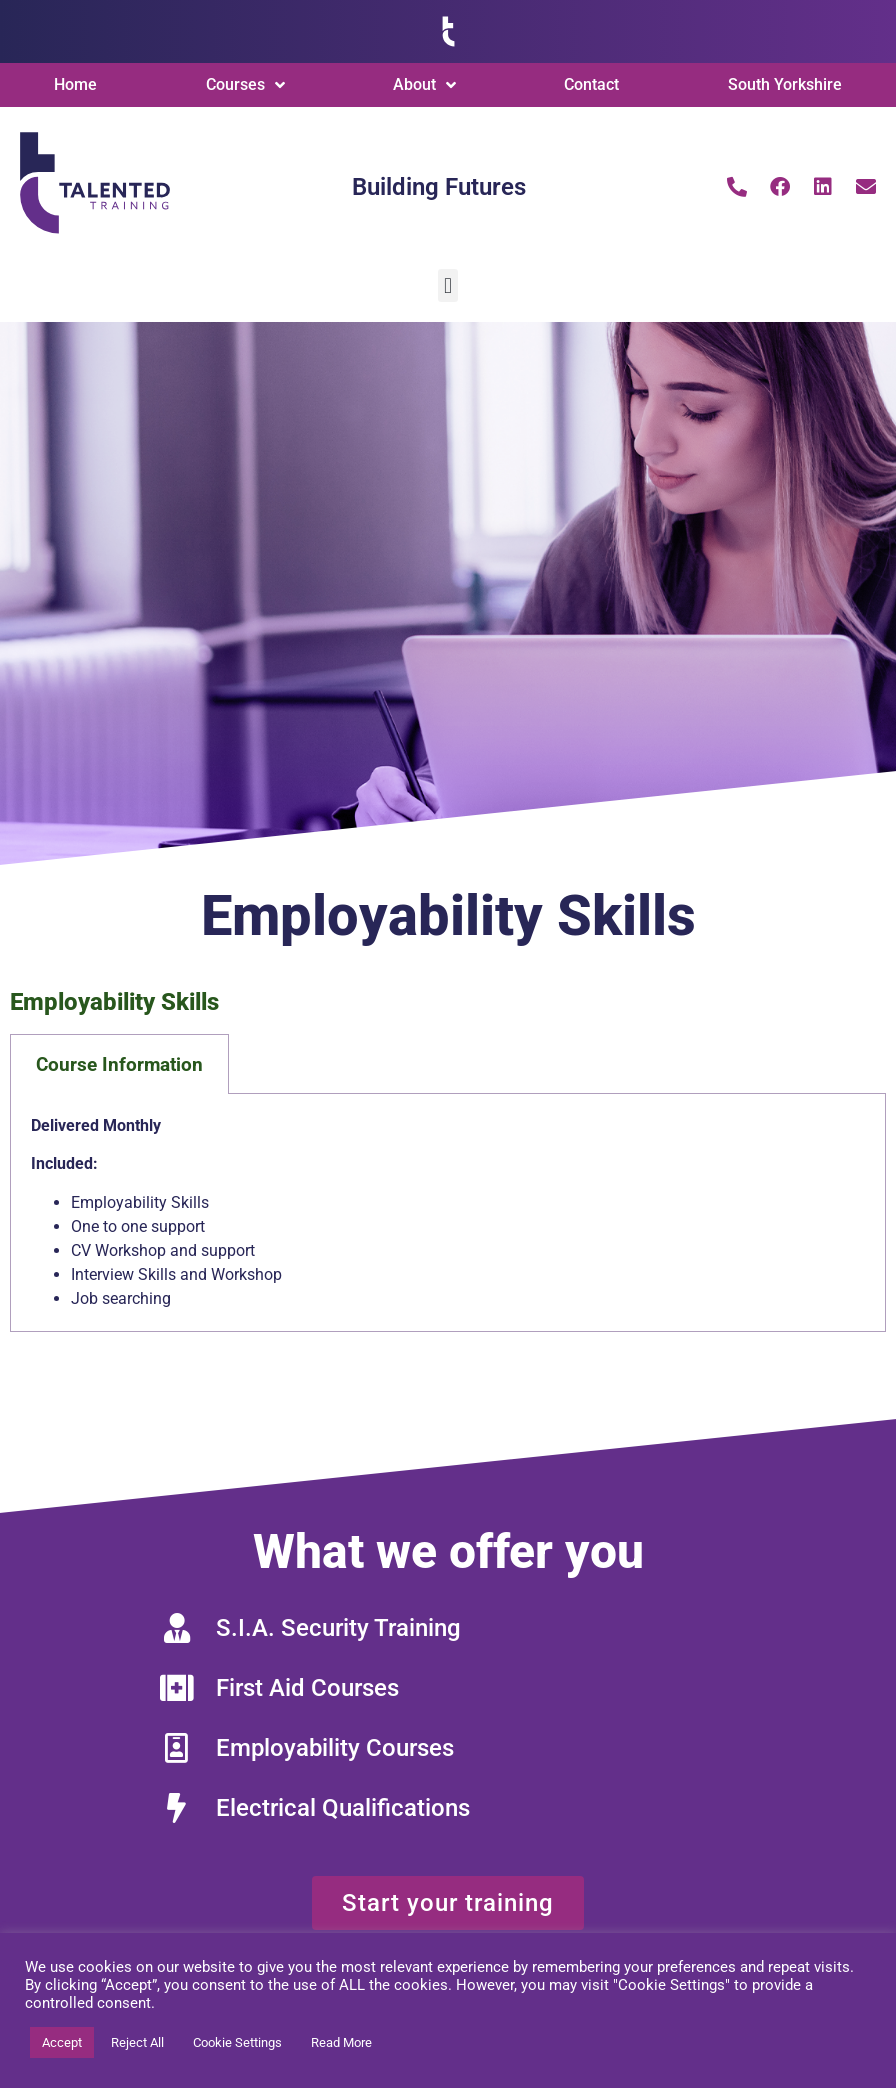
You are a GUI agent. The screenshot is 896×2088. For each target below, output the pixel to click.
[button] (447, 285)
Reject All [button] (137, 2042)
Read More (341, 2042)
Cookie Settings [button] (237, 2042)
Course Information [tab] (119, 1064)
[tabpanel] (448, 1213)
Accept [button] (62, 2042)
